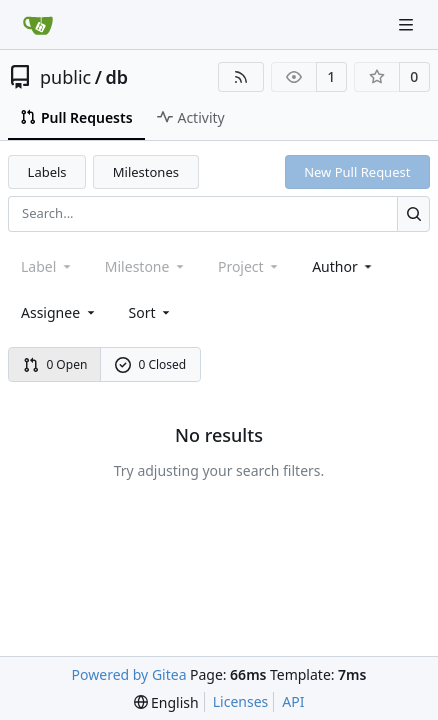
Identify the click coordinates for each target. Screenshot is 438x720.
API (293, 701)
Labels (47, 172)
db (116, 77)
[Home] (38, 25)
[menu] (151, 312)
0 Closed (151, 364)
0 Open (55, 364)
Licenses (241, 701)
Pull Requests (76, 117)
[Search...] (413, 213)
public (65, 77)
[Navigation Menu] (408, 24)
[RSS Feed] (241, 77)
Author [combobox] (343, 266)
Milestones (146, 172)
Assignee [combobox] (59, 312)
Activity (191, 117)
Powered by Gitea (129, 674)
